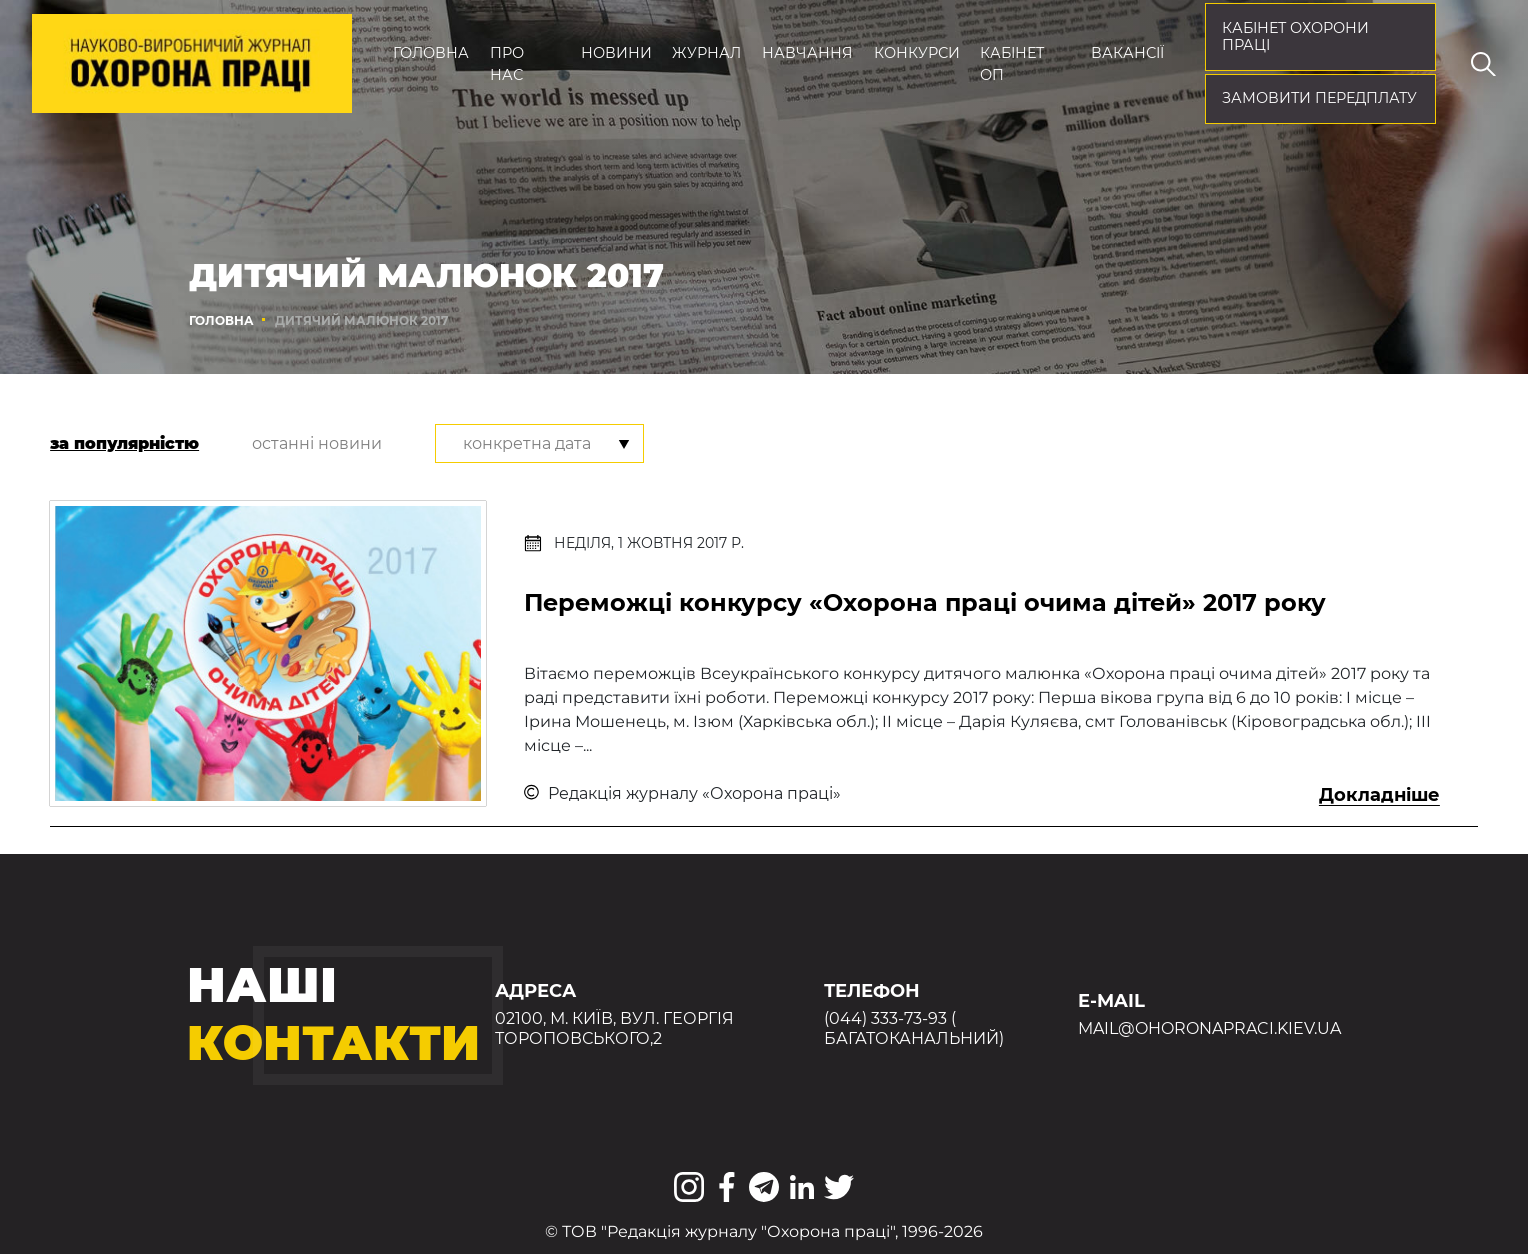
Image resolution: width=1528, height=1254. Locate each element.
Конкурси (917, 53)
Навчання (807, 53)
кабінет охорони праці (1295, 37)
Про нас (507, 64)
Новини (616, 53)
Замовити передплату (1319, 98)
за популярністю (124, 443)
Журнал (706, 53)
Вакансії (1127, 53)
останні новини (317, 443)
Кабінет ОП (1012, 64)
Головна (431, 53)
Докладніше (1379, 795)
